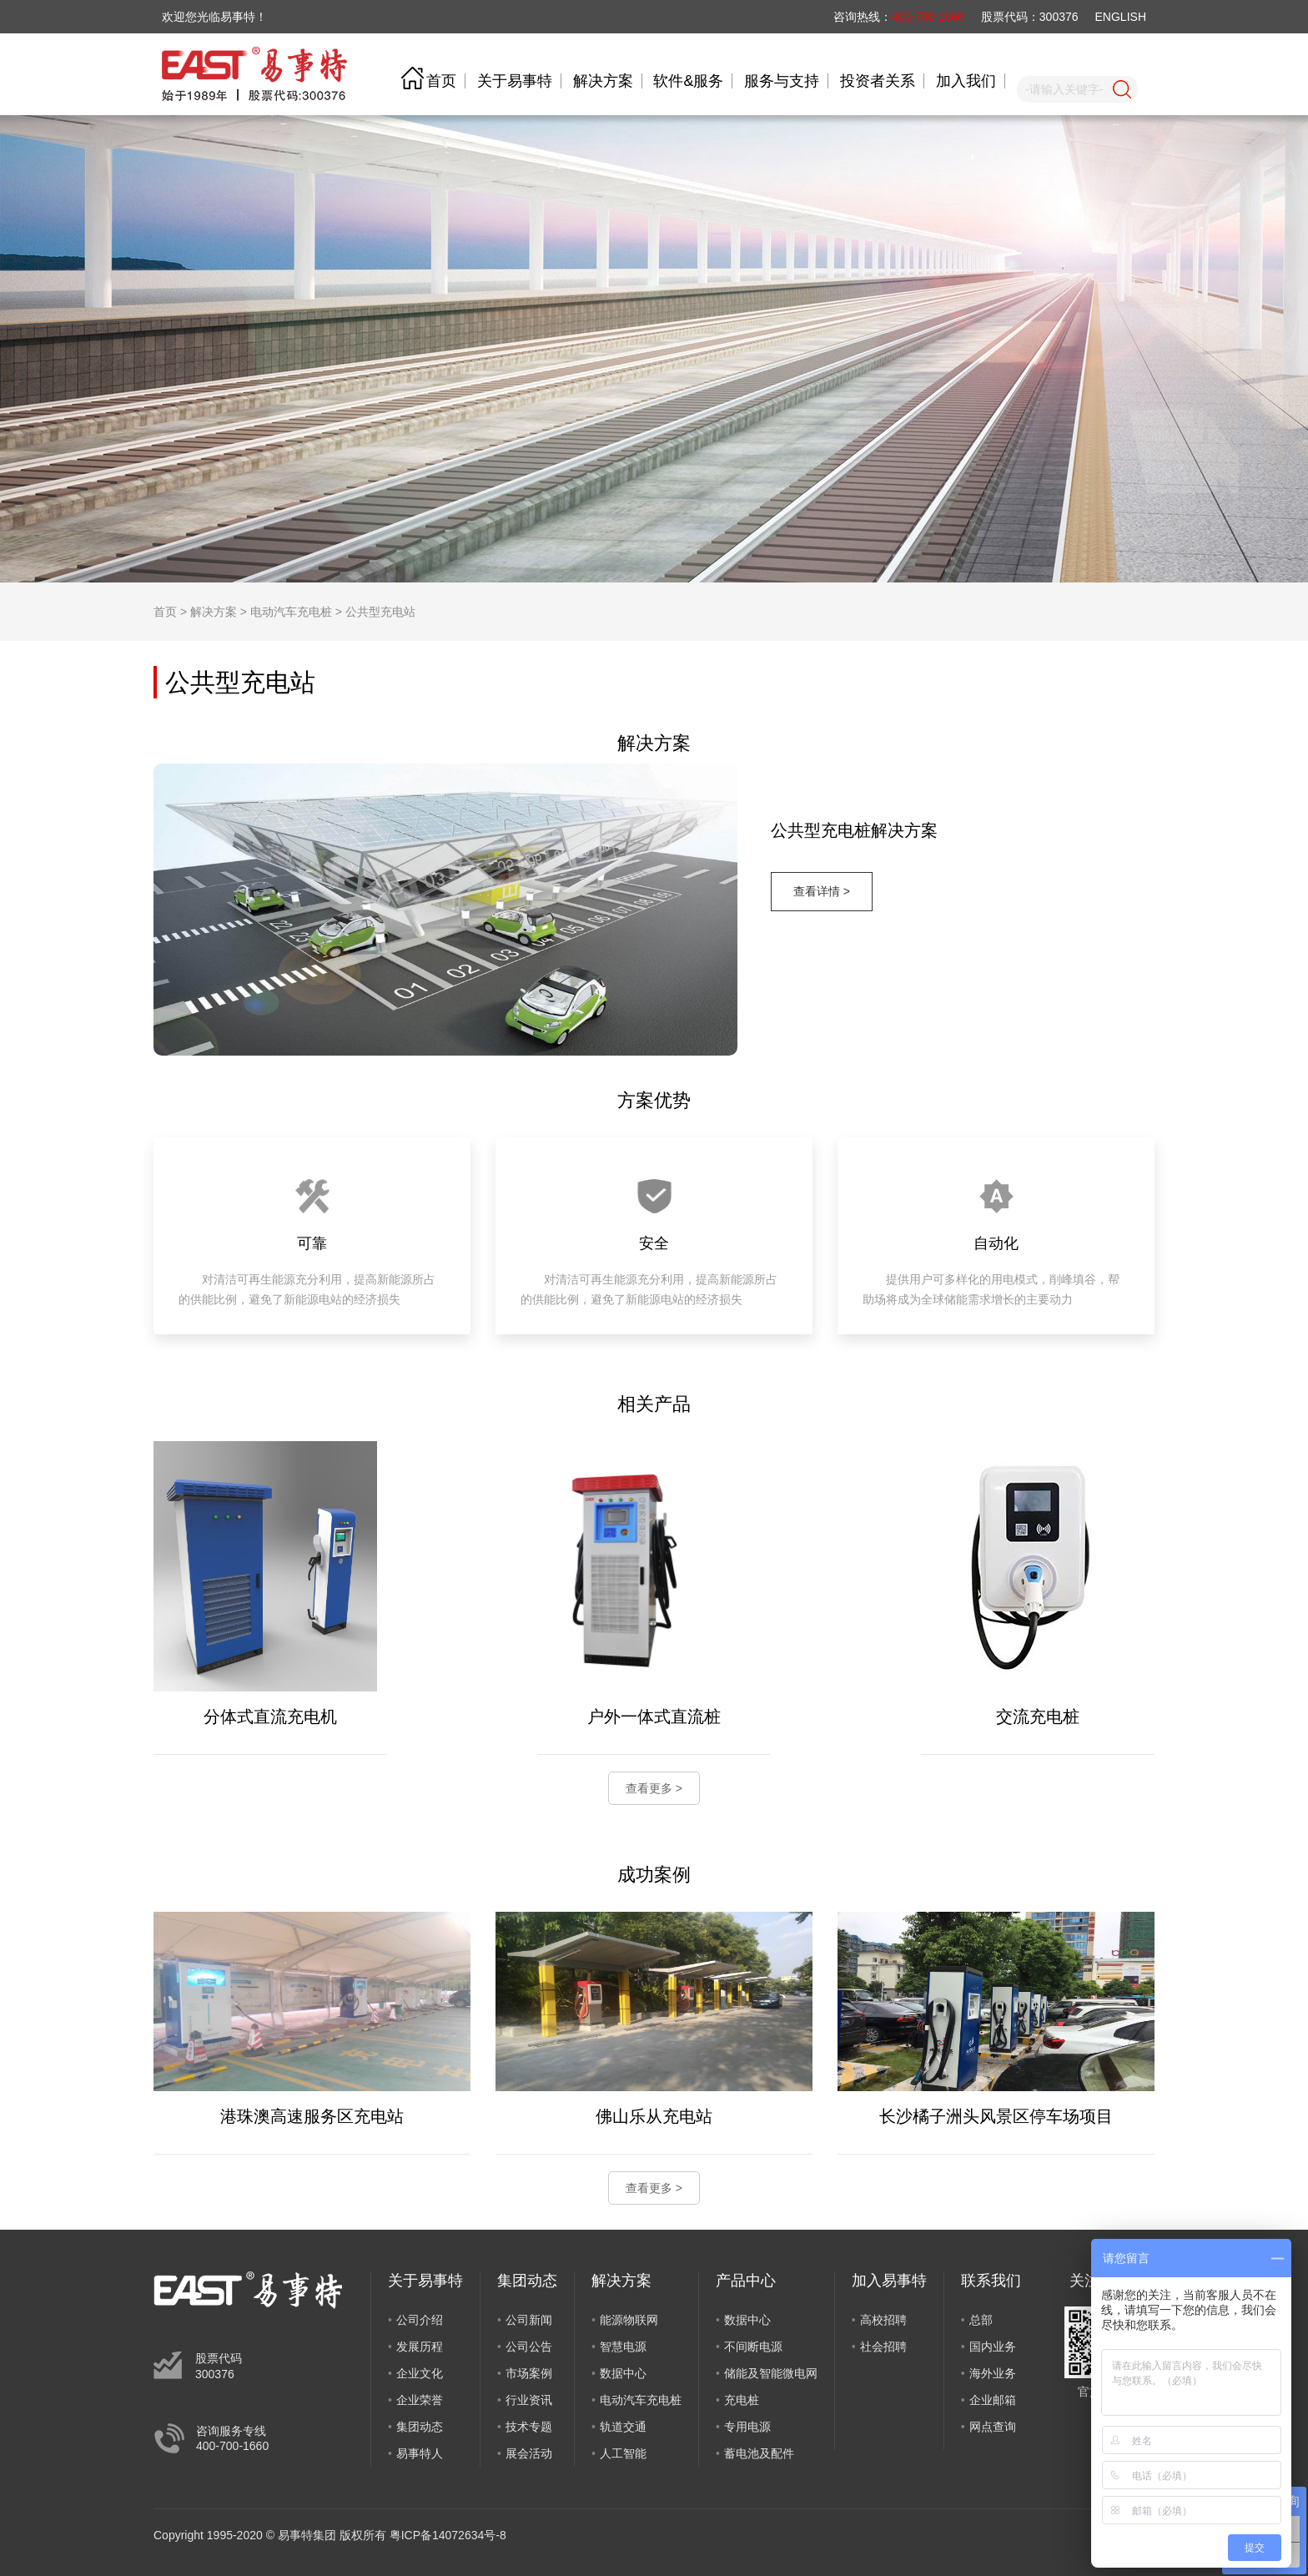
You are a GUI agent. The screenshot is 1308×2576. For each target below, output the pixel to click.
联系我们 (991, 2280)
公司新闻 (529, 2319)
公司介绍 (419, 2319)
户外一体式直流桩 (654, 1716)
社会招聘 (883, 2346)
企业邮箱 (992, 2400)
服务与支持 (781, 80)
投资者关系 (877, 80)
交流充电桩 (1037, 1716)
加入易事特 (889, 2280)
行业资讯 (529, 2400)
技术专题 (529, 2426)
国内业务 (992, 2346)
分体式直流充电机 (270, 1716)
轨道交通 (623, 2426)
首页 (441, 80)
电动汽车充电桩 (291, 611)
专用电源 (747, 2426)
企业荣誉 (419, 2400)
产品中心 (746, 2280)
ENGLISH (1120, 16)
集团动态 (419, 2426)
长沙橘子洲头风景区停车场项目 (996, 2116)
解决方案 (603, 80)
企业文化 (419, 2373)
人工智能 (623, 2453)
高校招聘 (883, 2319)
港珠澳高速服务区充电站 (312, 2116)
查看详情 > (821, 891)
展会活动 (529, 2453)
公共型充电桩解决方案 (854, 830)
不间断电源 (753, 2346)
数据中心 (623, 2373)
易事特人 (419, 2453)
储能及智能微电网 (771, 2373)
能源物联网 (629, 2319)
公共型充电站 (380, 611)
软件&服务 (688, 80)
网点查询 (992, 2426)
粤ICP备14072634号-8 (448, 2535)
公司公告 (529, 2346)
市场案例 (529, 2373)
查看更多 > (654, 1788)
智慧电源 (623, 2346)
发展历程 (419, 2346)
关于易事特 (514, 80)
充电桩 (741, 2400)
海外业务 (992, 2373)
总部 (981, 2319)
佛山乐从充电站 (654, 2116)
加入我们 (966, 80)
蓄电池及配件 (759, 2453)
